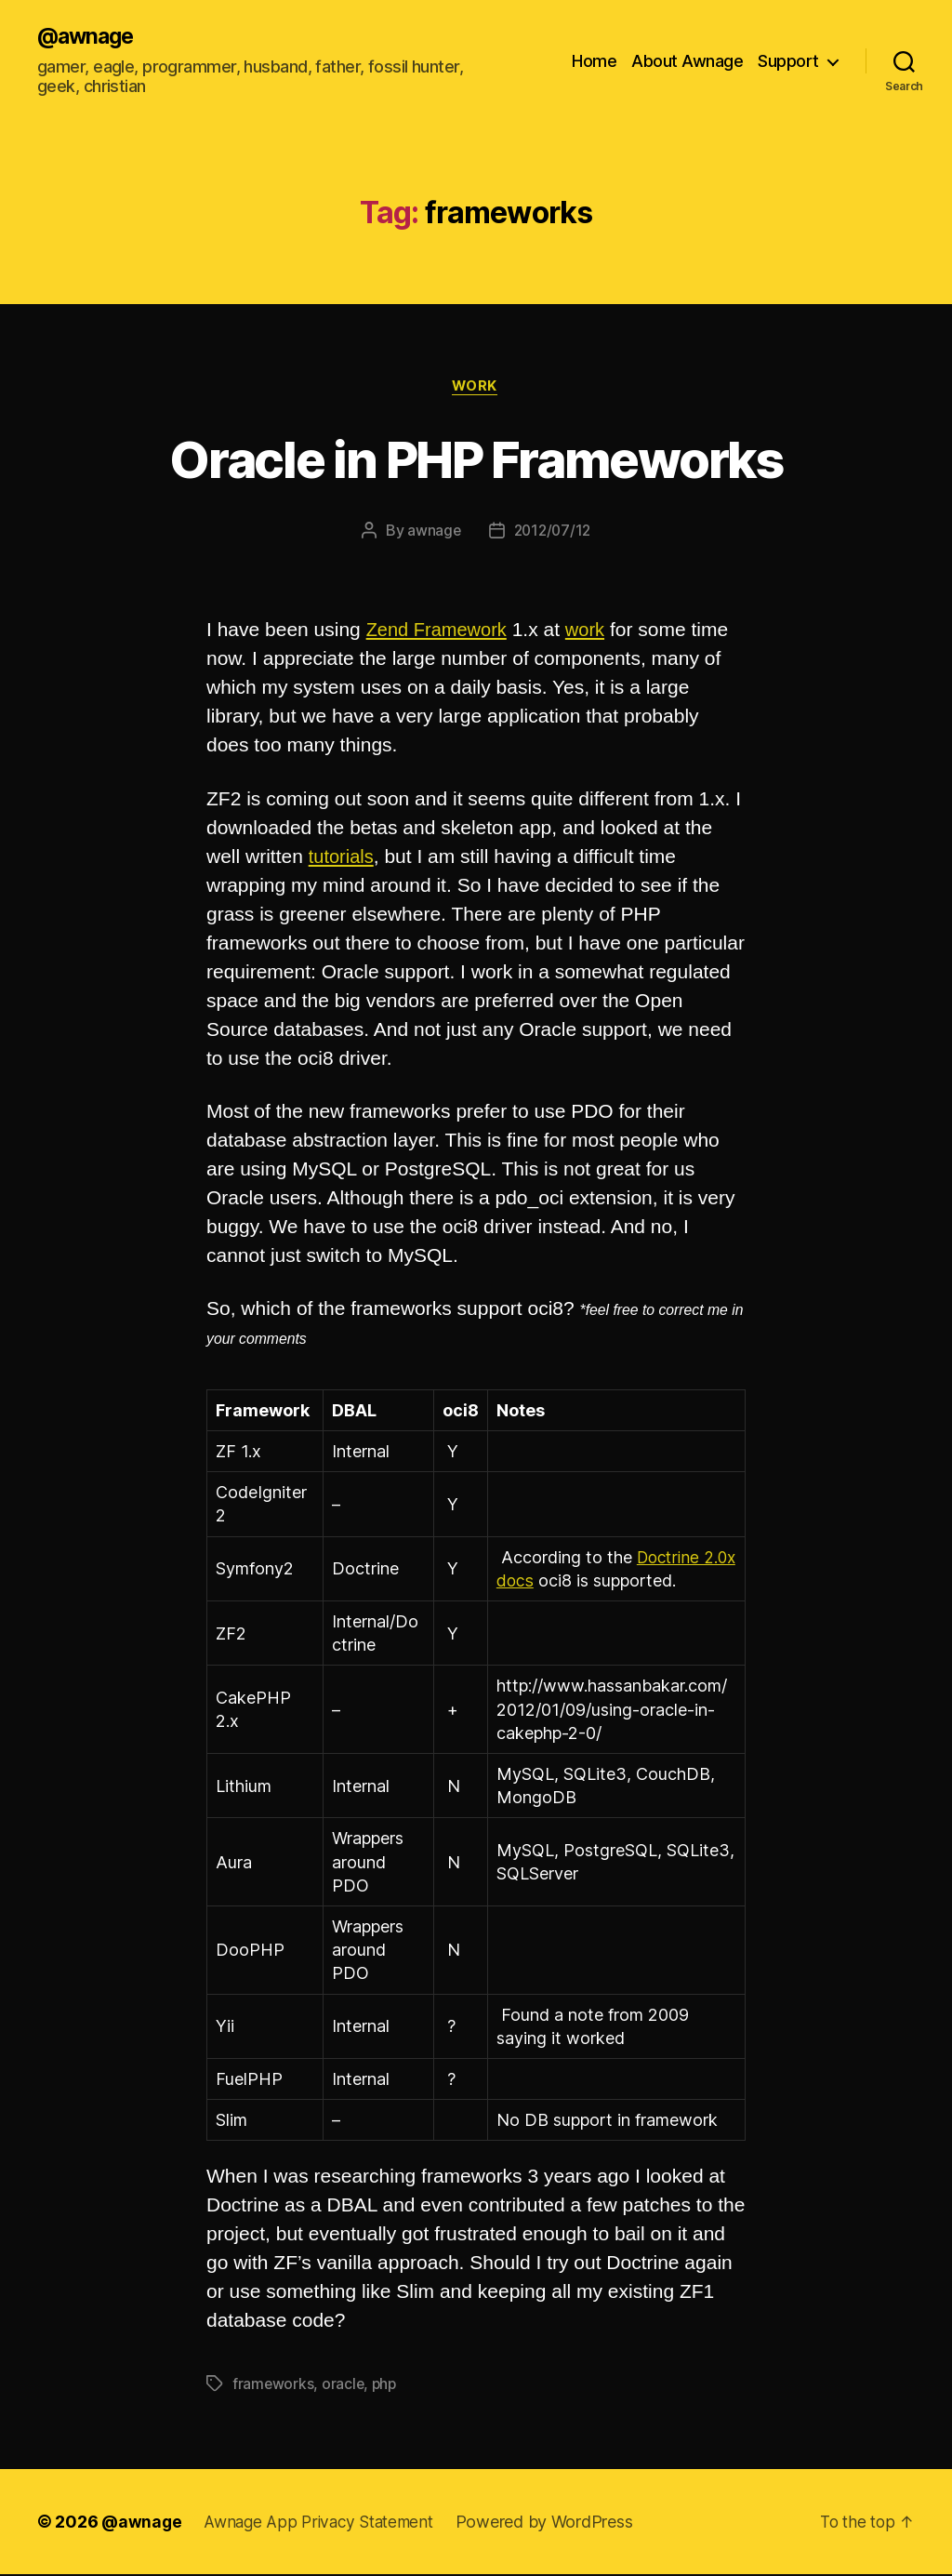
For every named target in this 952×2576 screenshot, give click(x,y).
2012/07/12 (552, 533)
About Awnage (687, 61)
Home (594, 61)
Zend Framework (440, 632)
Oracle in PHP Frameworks (475, 459)
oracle (344, 2385)
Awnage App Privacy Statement (324, 2523)
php (387, 2385)
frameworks (273, 2385)
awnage (431, 533)
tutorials (343, 858)
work (475, 387)
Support (788, 61)
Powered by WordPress (556, 2523)
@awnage (88, 37)
